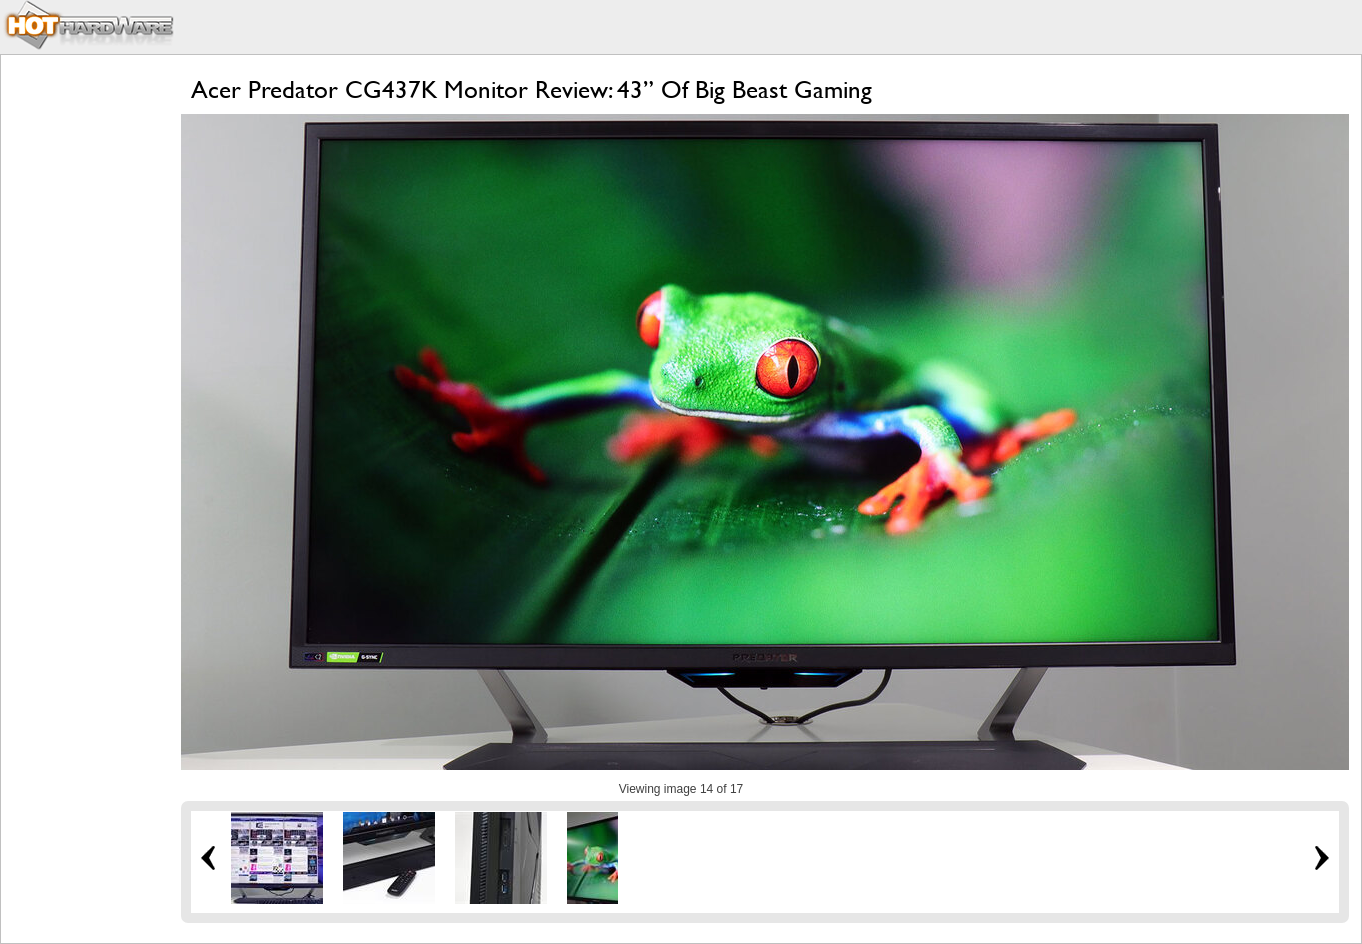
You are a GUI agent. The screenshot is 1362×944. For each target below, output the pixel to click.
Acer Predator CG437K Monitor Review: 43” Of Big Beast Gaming (531, 89)
